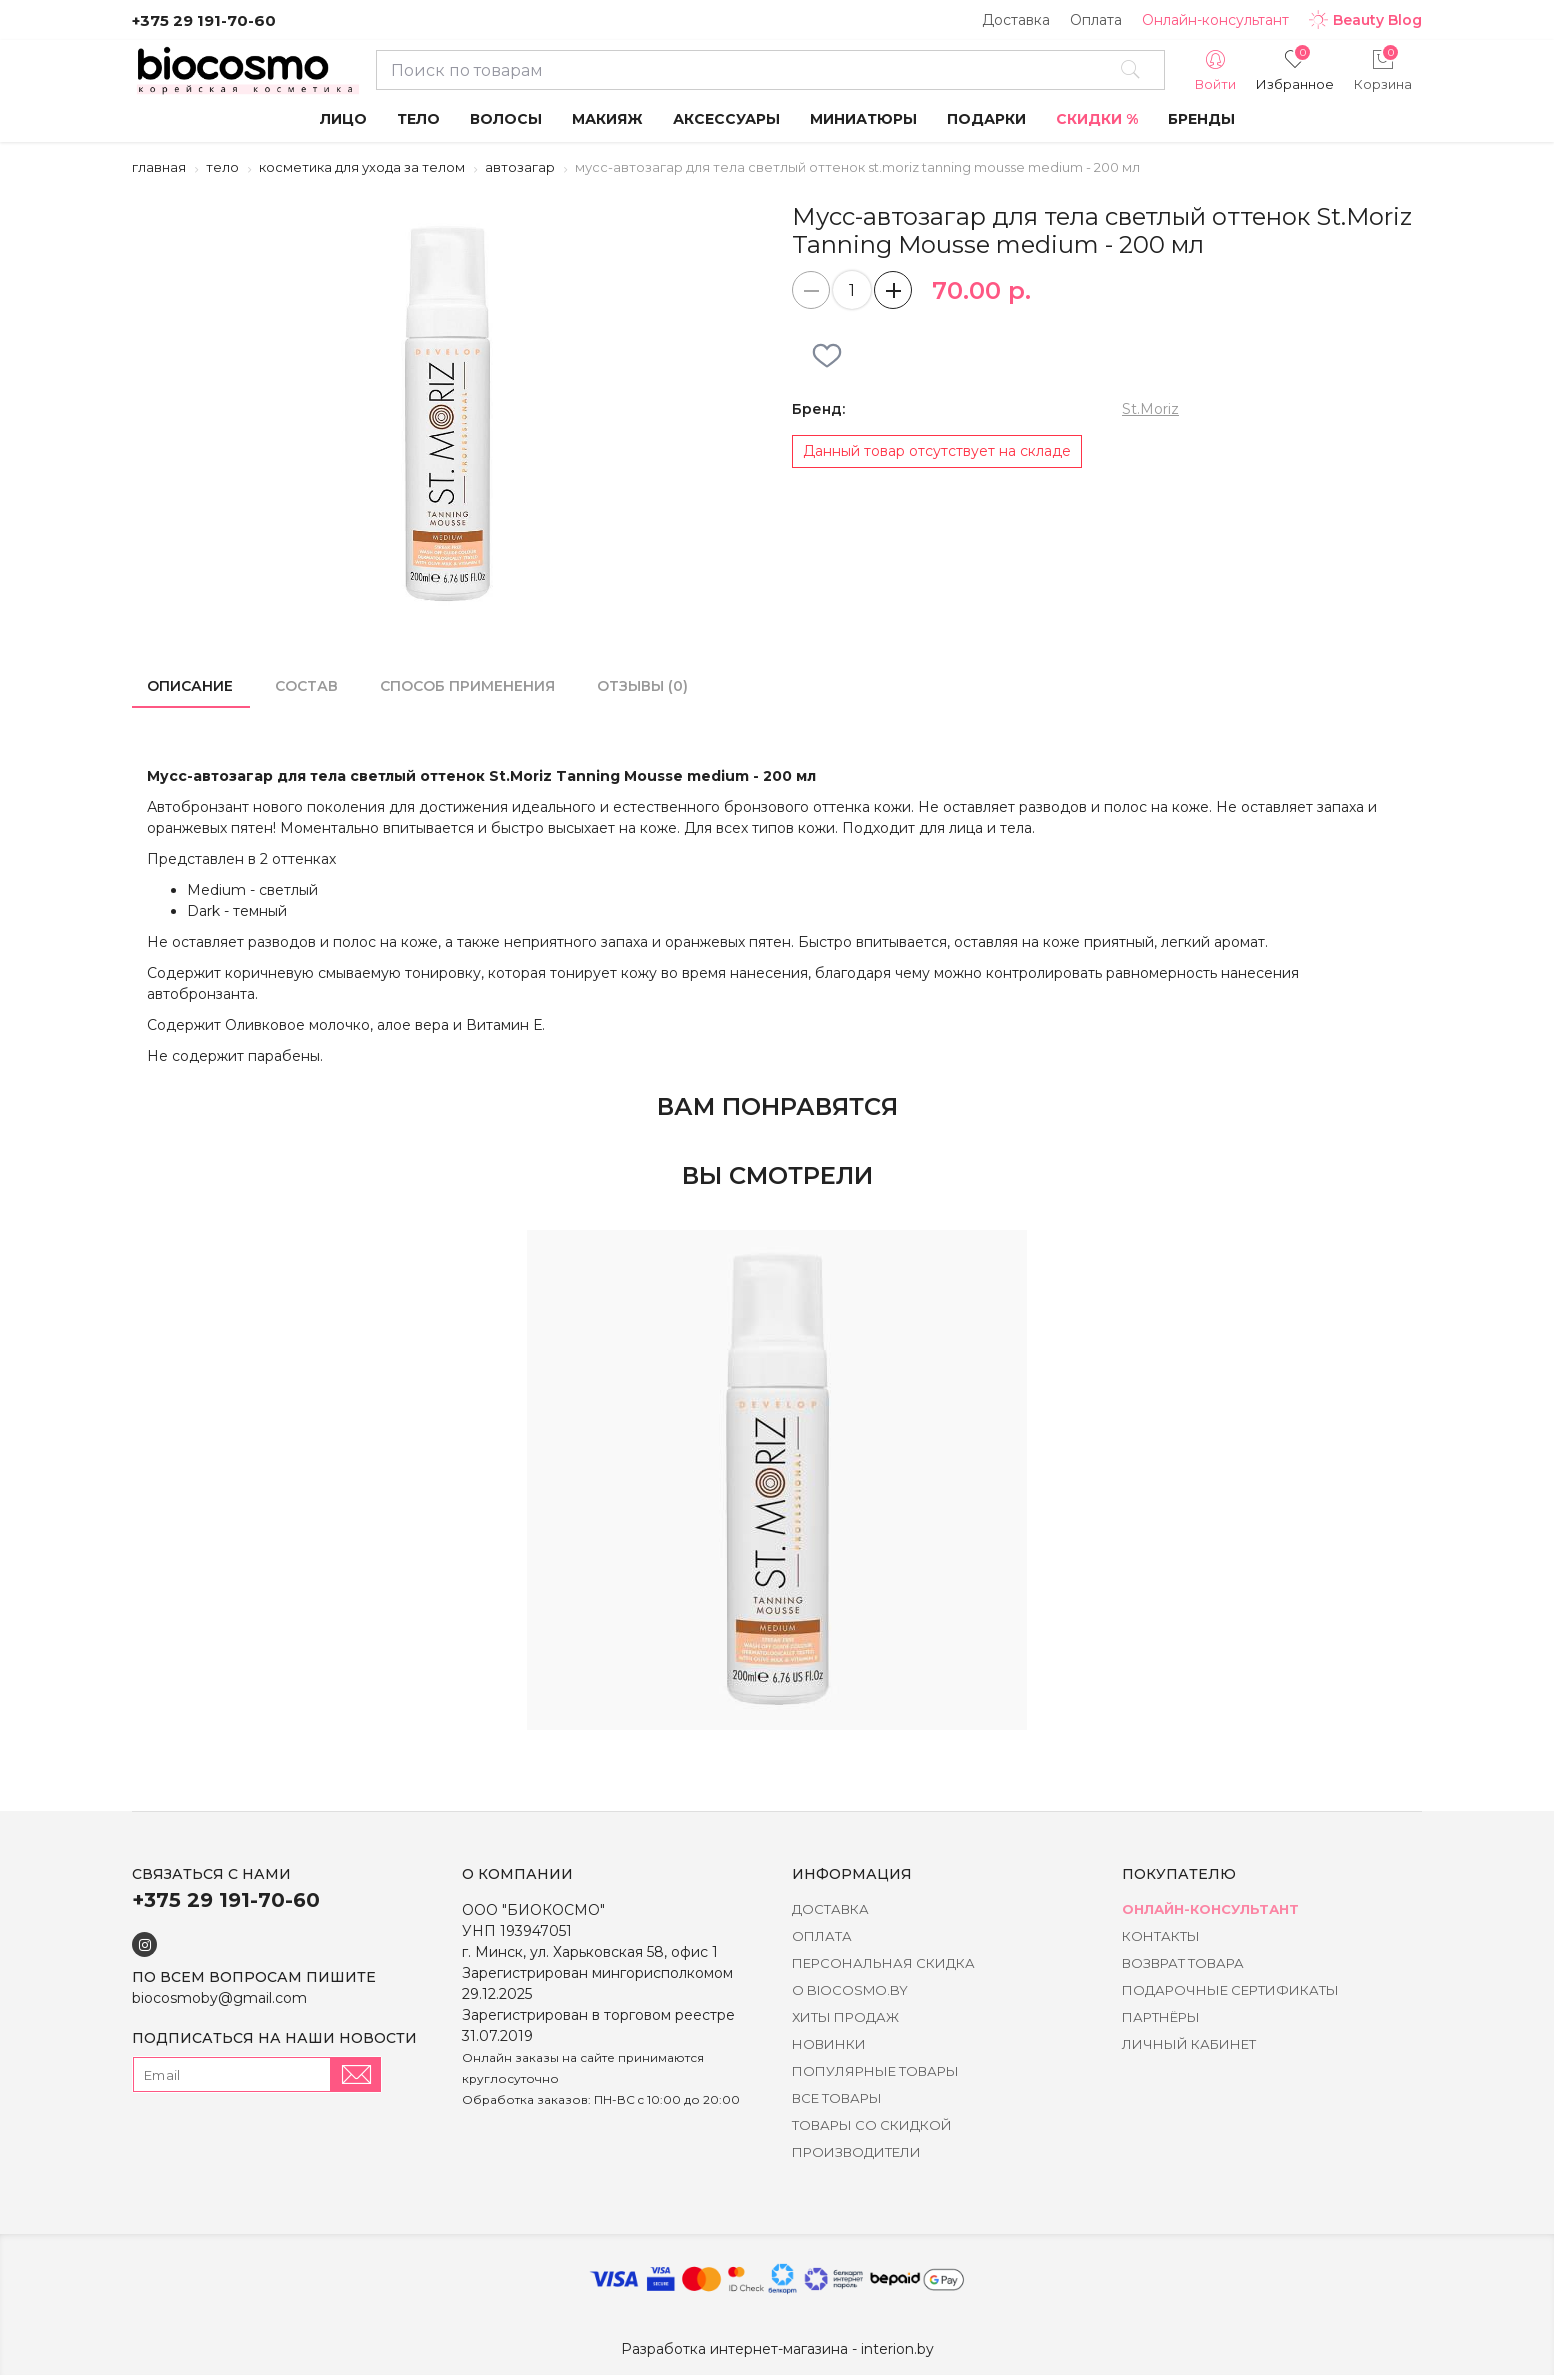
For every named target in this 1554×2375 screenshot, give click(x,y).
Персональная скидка (883, 1963)
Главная (159, 167)
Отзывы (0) (642, 686)
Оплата (1096, 20)
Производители (856, 2152)
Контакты (1161, 1936)
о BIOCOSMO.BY (850, 1990)
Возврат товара (1183, 1963)
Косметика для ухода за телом (362, 167)
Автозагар (520, 167)
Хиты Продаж (845, 2017)
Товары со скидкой (872, 2125)
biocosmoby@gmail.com (219, 1998)
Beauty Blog (1365, 20)
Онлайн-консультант (1215, 20)
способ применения (467, 686)
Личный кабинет (1189, 2044)
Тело (222, 167)
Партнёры (1161, 2017)
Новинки (829, 2044)
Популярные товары (875, 2071)
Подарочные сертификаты (1230, 1990)
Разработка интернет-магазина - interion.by (777, 2349)
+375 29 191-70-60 (204, 20)
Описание (190, 686)
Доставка (1016, 20)
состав (306, 686)
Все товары (837, 2098)
